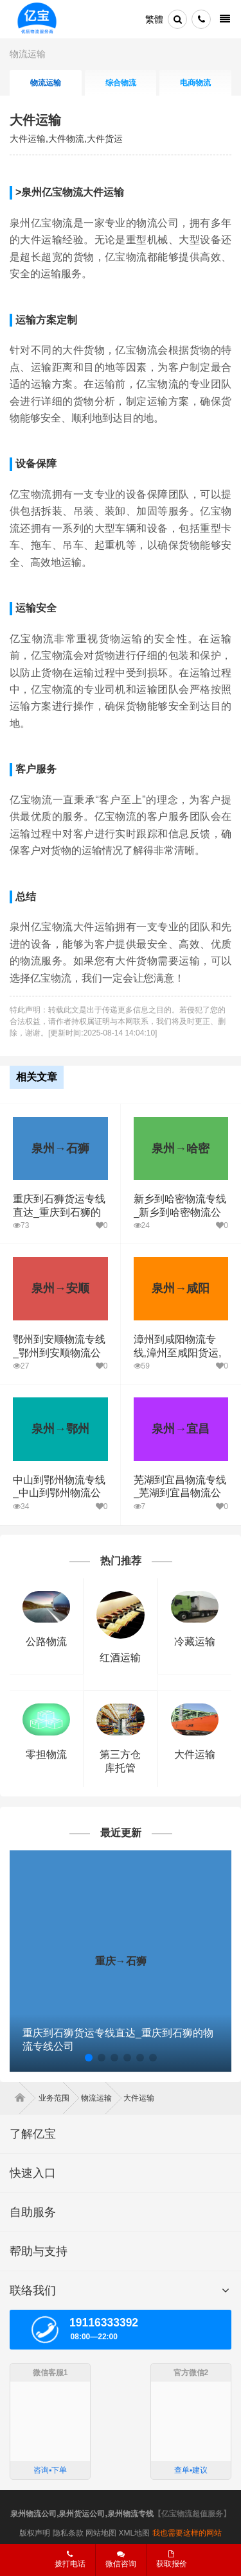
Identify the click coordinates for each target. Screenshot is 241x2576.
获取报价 (171, 2559)
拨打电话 (70, 2559)
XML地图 (134, 2533)
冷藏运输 (194, 1641)
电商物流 (195, 82)
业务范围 (59, 2098)
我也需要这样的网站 (187, 2533)
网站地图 (100, 2533)
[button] (89, 2057)
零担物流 (46, 1754)
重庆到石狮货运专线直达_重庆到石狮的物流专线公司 (59, 1212)
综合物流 (120, 82)
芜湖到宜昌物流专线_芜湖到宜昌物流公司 (180, 1493)
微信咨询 (116, 2563)
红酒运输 (120, 1657)
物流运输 (28, 54)
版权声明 (34, 2533)
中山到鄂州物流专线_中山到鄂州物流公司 (59, 1493)
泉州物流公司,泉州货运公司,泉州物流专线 (82, 2513)
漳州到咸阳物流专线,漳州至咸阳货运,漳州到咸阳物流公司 (180, 1353)
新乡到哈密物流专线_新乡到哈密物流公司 (180, 1212)
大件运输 (35, 120)
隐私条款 (68, 2533)
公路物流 (46, 1641)
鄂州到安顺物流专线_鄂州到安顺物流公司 (59, 1353)
